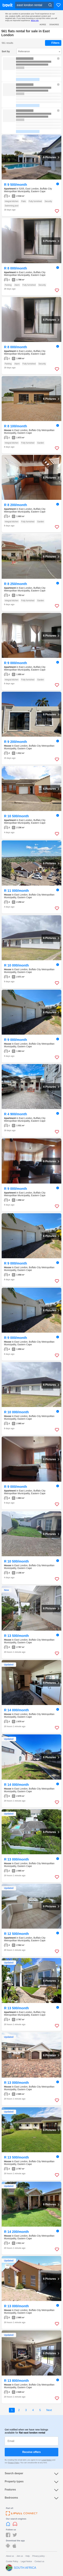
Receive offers (31, 2452)
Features (31, 2490)
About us (10, 2556)
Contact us (39, 2561)
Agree (43, 24)
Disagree (54, 24)
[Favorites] (58, 5)
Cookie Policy (12, 2561)
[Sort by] (39, 51)
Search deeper (31, 2474)
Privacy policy (38, 2556)
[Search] (50, 5)
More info (35, 20)
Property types (31, 2482)
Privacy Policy (13, 2463)
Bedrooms (31, 2498)
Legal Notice (46, 2460)
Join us (19, 2556)
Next (49, 2410)
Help (28, 2556)
